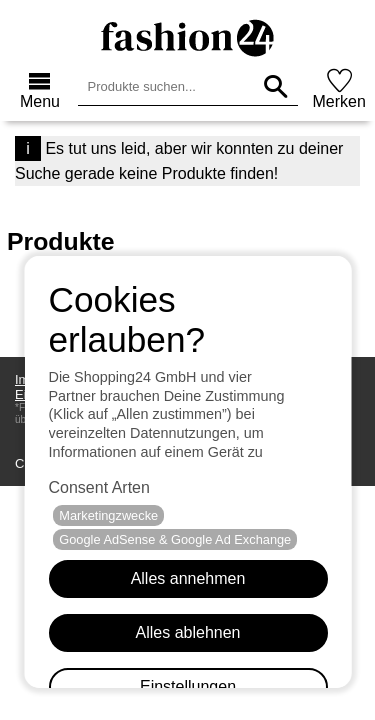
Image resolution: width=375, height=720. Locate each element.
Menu (40, 101)
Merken (339, 101)
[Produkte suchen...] (275, 86)
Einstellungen (187, 686)
